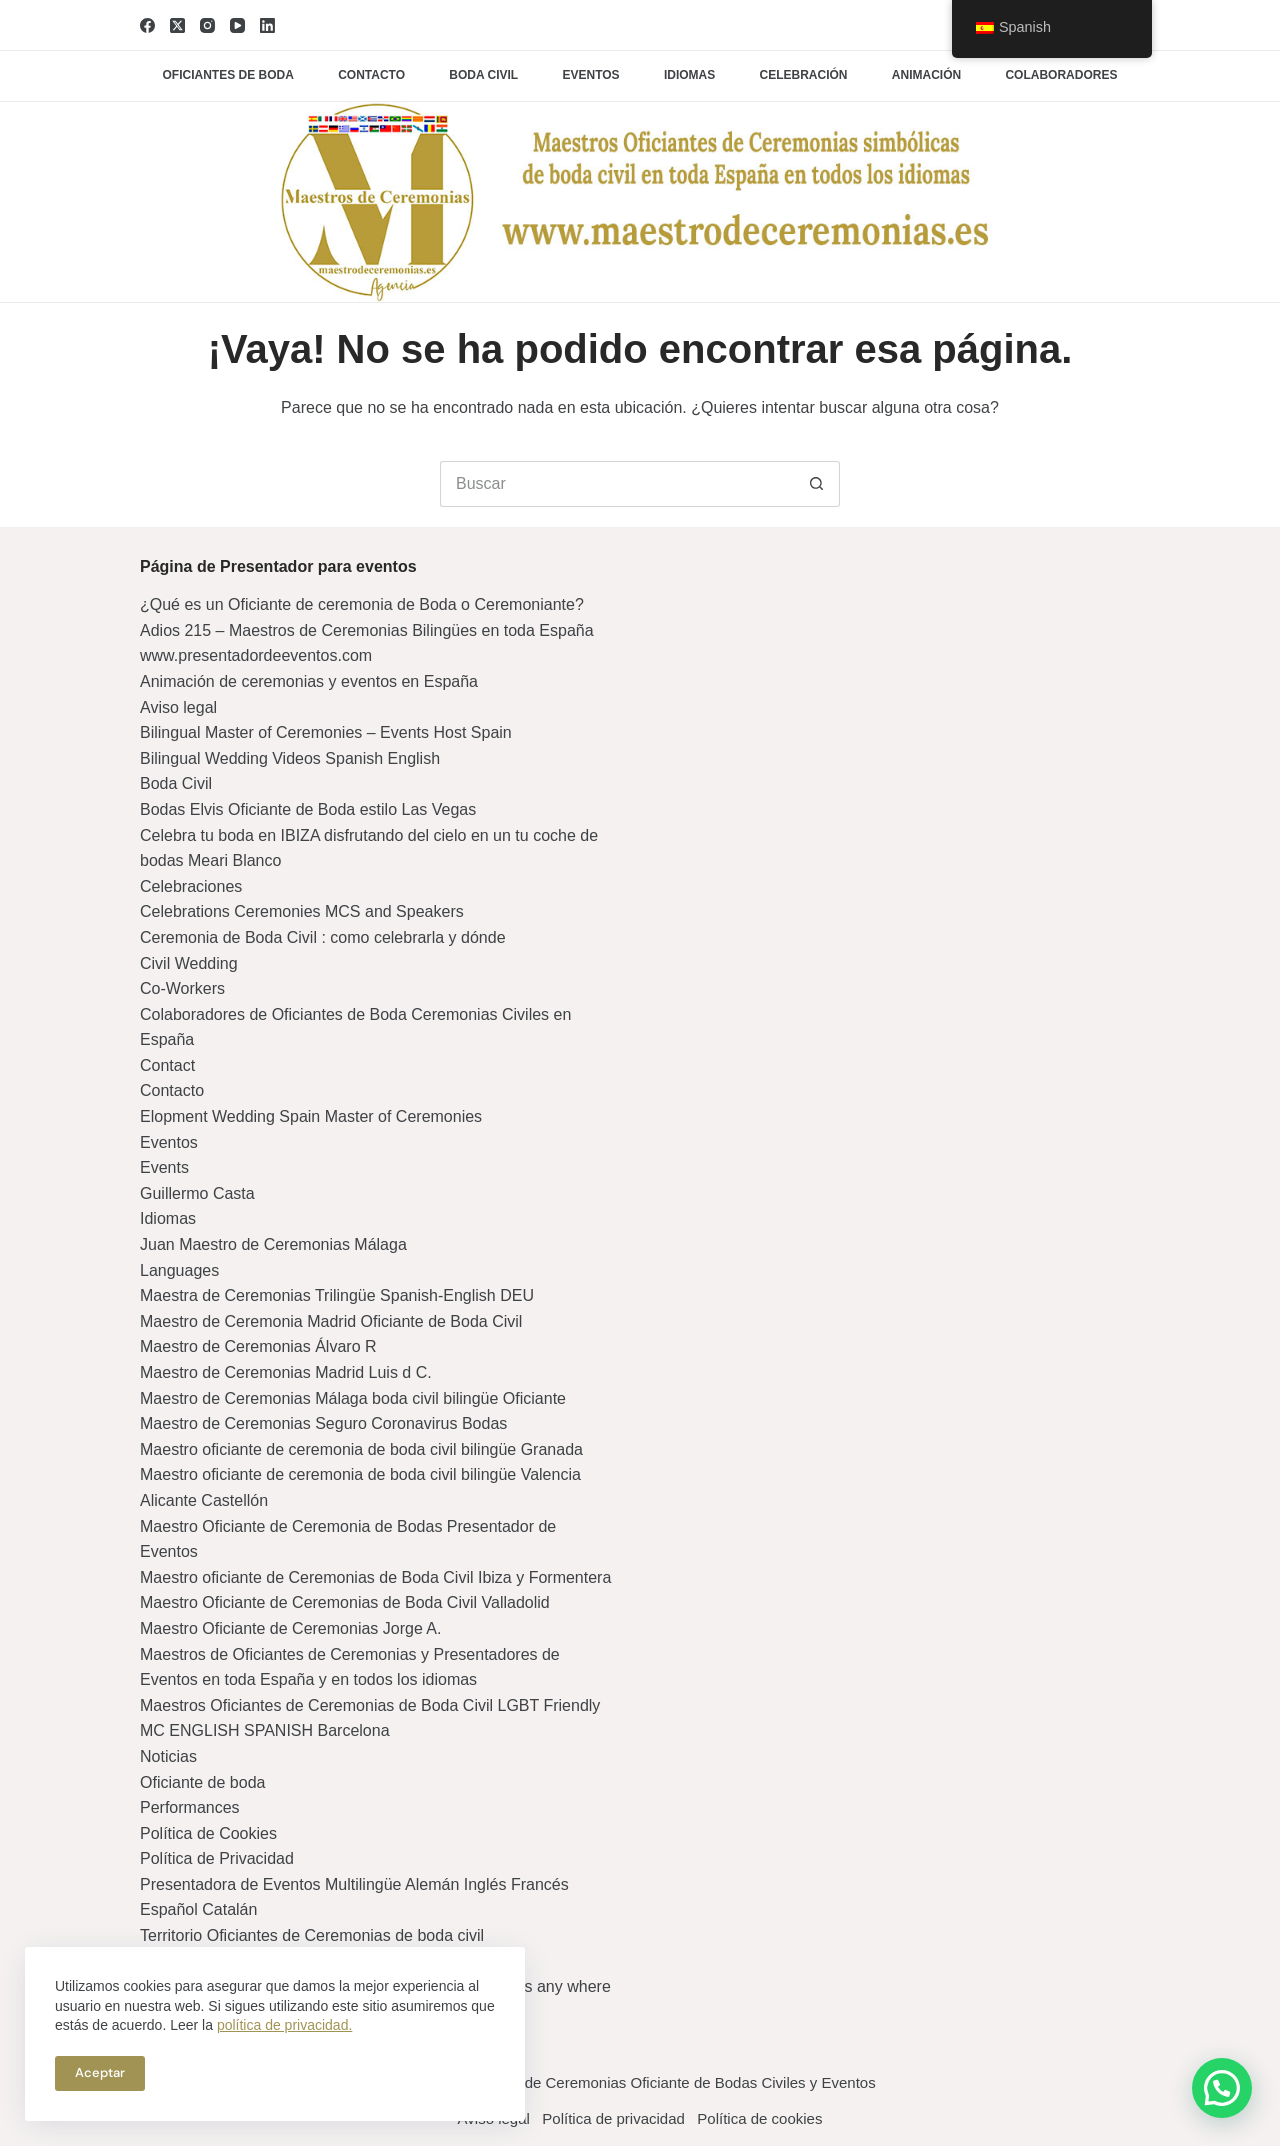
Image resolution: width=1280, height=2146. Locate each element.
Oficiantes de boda (228, 75)
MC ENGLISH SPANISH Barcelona (265, 1730)
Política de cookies (772, 2118)
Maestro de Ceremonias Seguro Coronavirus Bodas (323, 1423)
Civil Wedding (189, 963)
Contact (167, 1065)
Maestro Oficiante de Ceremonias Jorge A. (290, 1628)
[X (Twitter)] (177, 25)
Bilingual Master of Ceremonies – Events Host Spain (326, 732)
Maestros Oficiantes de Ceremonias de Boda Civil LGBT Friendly (370, 1705)
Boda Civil (176, 783)
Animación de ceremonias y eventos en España (309, 681)
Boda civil (483, 75)
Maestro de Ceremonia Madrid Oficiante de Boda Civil (331, 1321)
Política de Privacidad (217, 1858)
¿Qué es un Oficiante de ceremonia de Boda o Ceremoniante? (362, 604)
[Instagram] (207, 25)
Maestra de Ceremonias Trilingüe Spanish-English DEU (337, 1295)
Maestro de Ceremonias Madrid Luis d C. (286, 1372)
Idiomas (689, 75)
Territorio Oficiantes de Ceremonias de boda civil (312, 1935)
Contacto (371, 75)
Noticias (168, 1756)
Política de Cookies (208, 1833)
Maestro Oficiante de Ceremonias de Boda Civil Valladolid (345, 1602)
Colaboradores (1061, 75)
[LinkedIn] (267, 25)
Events (164, 1167)
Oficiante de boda (202, 1782)
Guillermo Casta (197, 1193)
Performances (190, 1807)
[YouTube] (237, 25)
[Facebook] (147, 25)
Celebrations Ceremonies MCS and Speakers (302, 911)
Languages (179, 1270)
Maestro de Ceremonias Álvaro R (258, 1346)
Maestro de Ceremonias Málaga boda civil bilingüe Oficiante (353, 1398)
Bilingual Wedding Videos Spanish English (290, 758)
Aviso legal (178, 707)
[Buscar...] (617, 484)
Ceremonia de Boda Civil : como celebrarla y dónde (323, 937)
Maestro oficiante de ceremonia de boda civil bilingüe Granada (361, 1449)
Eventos (590, 75)
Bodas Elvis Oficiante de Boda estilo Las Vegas (308, 809)
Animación (926, 75)
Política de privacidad (613, 2118)
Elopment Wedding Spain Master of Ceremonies (311, 1116)
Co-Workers (182, 988)
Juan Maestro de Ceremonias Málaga (273, 1244)
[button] (1222, 2088)
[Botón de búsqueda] (817, 484)
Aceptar (100, 2072)
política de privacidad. (284, 2025)
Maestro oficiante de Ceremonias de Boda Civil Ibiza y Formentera (375, 1577)
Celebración (804, 75)
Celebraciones (191, 886)
